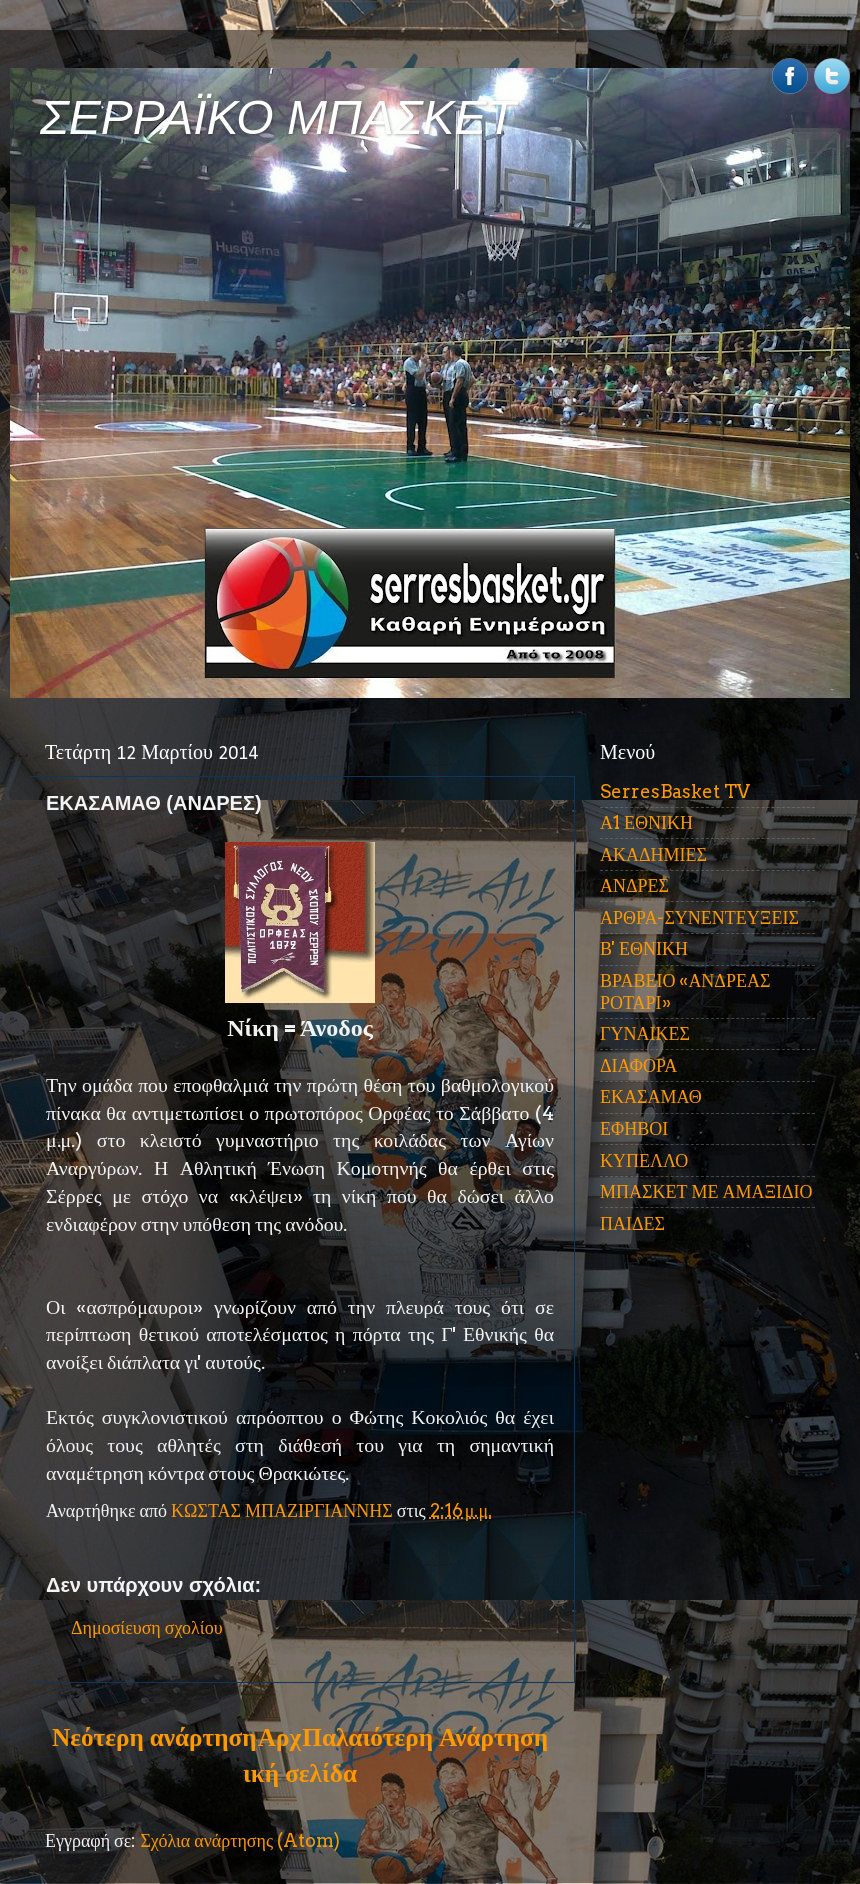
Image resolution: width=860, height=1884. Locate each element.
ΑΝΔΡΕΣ (634, 885)
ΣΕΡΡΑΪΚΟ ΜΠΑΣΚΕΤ (278, 117)
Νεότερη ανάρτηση (154, 1737)
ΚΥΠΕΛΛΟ (644, 1160)
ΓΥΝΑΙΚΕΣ (645, 1033)
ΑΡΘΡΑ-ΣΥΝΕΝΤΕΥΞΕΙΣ (699, 917)
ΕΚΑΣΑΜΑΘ (651, 1096)
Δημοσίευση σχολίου (147, 1627)
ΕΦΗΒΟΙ (634, 1128)
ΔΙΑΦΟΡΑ (638, 1065)
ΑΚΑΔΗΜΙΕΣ (653, 854)
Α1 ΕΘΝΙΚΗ (646, 822)
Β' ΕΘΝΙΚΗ (644, 948)
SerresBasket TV (675, 791)
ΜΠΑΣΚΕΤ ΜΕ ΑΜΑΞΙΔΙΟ (706, 1191)
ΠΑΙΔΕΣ (632, 1223)
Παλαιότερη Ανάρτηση (425, 1737)
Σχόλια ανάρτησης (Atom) (240, 1840)
